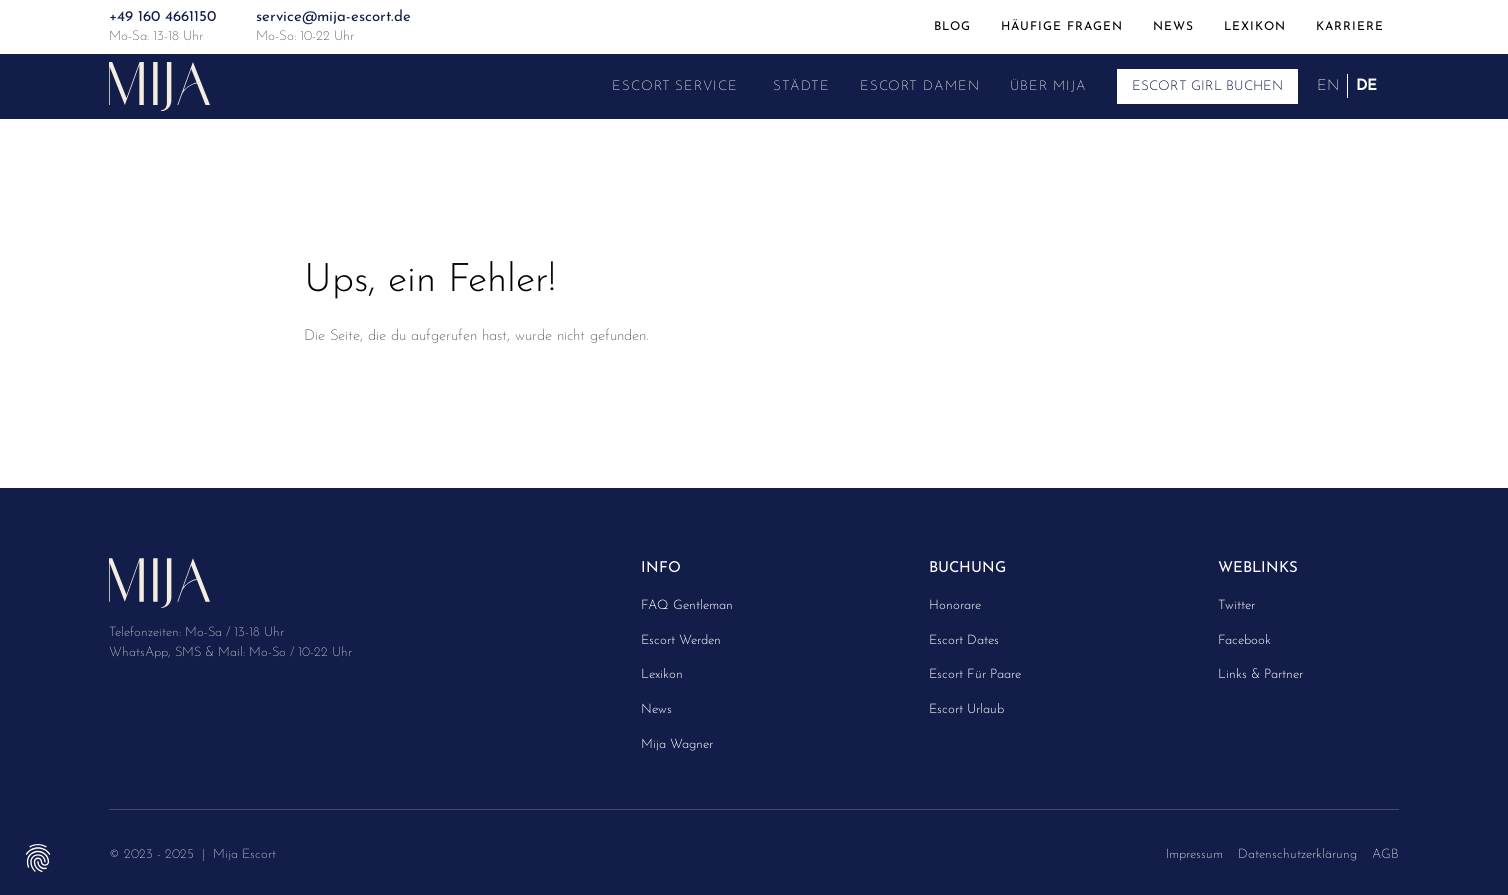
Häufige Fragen (1062, 26)
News (1173, 26)
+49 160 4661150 (162, 17)
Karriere (1350, 26)
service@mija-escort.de (333, 17)
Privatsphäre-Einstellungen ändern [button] (37, 857)
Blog (952, 26)
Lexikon (1255, 26)
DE (1366, 85)
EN (1328, 85)
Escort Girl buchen (1207, 86)
